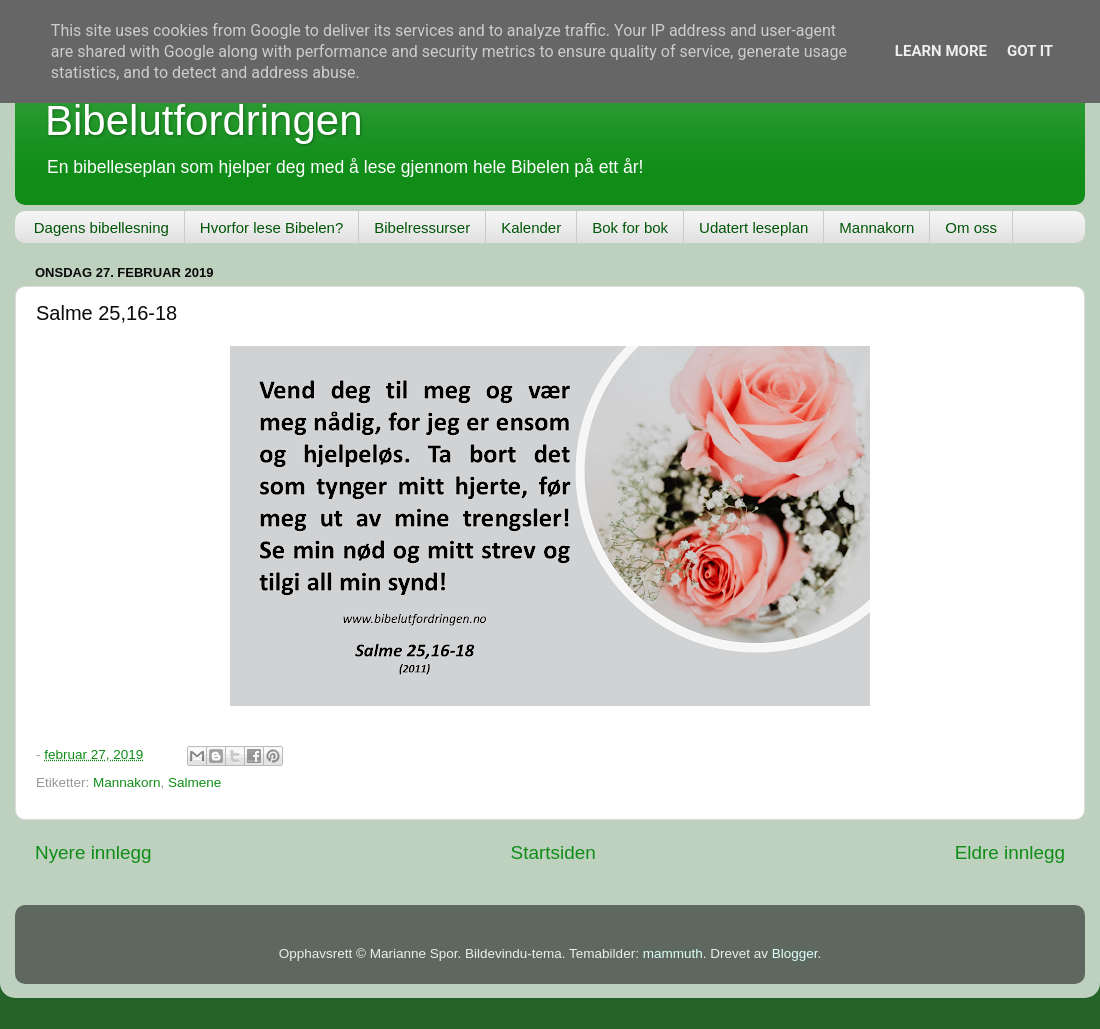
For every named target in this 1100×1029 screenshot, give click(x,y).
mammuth (673, 953)
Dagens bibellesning (101, 227)
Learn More (941, 51)
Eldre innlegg (1010, 852)
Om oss (971, 227)
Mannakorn (876, 227)
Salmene (194, 782)
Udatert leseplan (753, 227)
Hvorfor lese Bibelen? (271, 227)
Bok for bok (630, 227)
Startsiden (553, 852)
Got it (1030, 51)
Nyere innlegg (93, 852)
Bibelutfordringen (204, 120)
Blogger (795, 953)
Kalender (531, 227)
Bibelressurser (422, 227)
